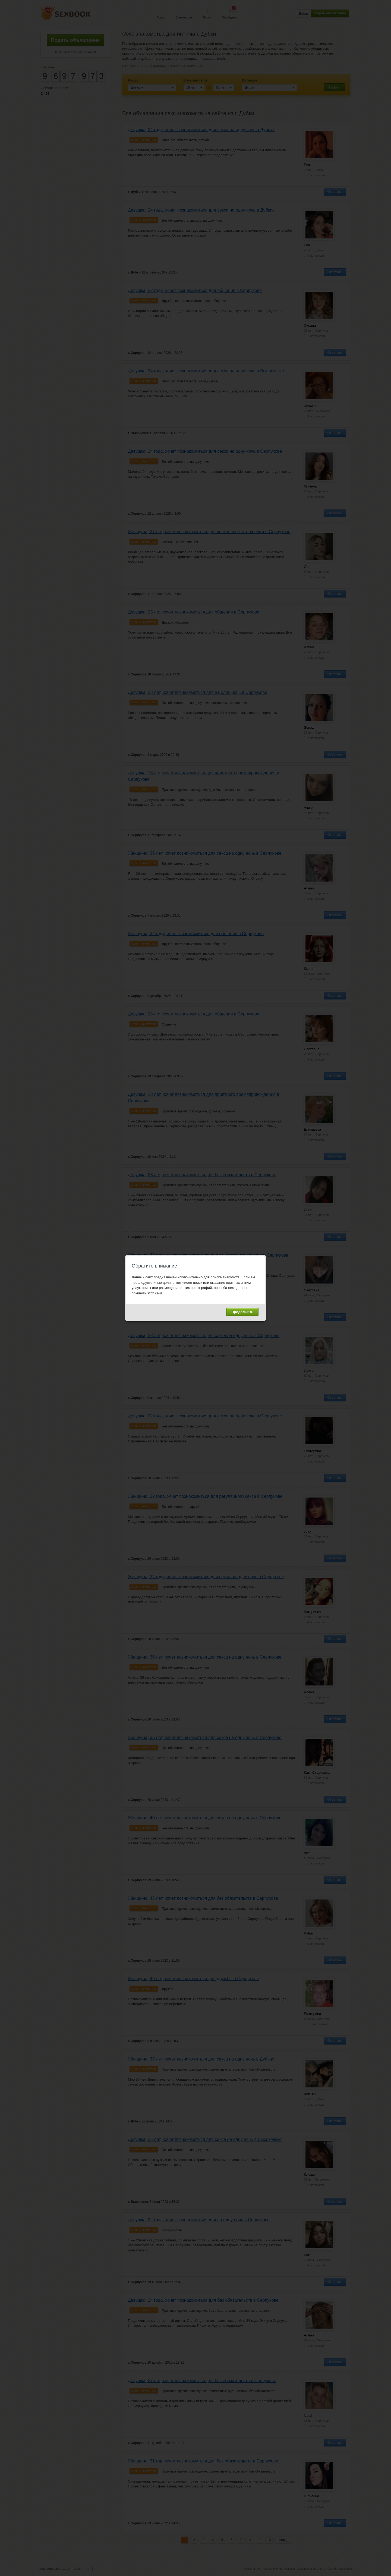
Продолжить (242, 1312)
